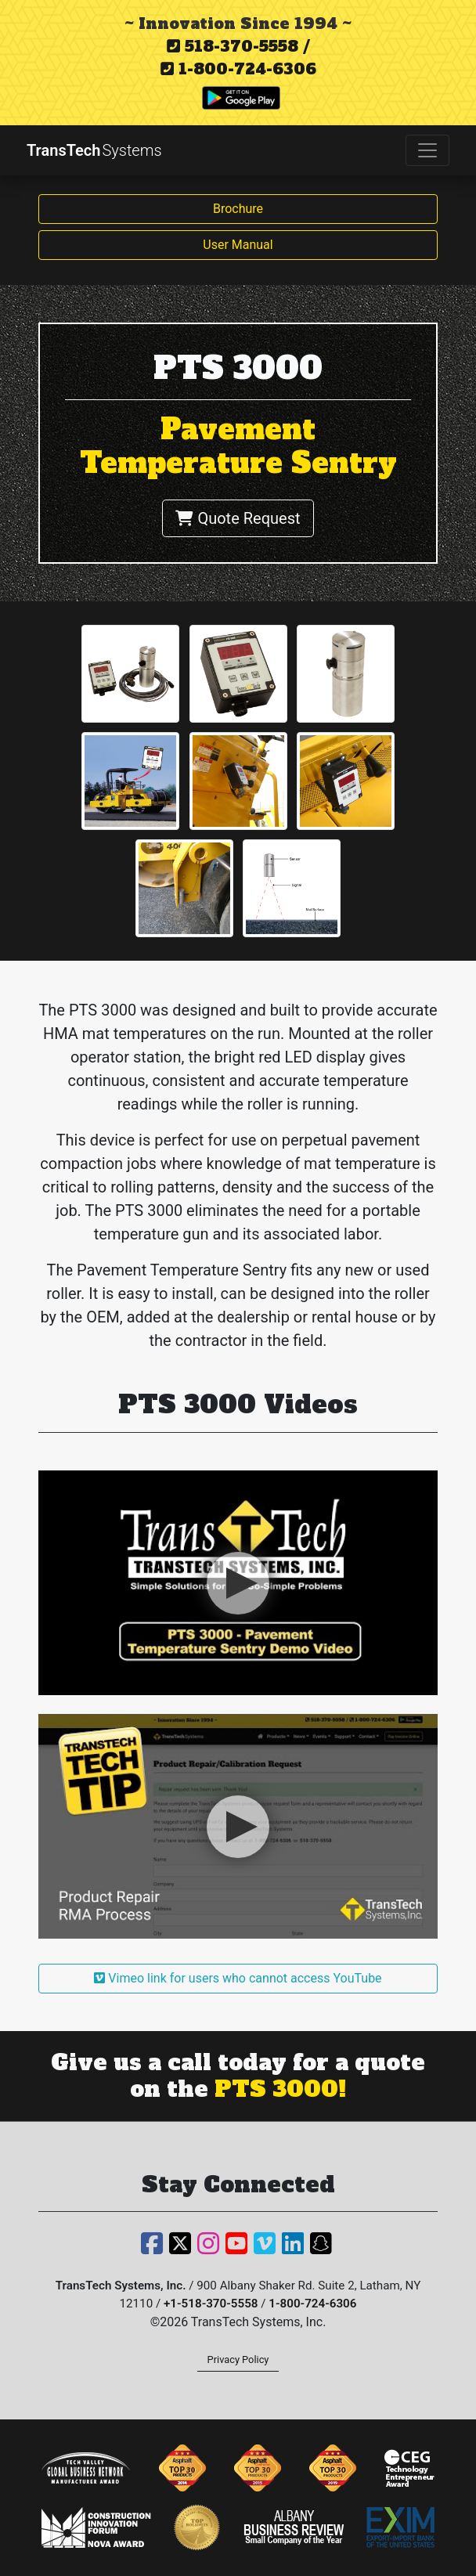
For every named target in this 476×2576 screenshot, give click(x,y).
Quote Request (237, 518)
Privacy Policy (238, 2360)
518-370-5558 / (238, 46)
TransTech (94, 150)
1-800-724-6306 (238, 69)
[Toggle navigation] (427, 150)
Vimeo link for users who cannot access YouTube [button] (237, 1978)
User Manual (237, 244)
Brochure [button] (238, 208)
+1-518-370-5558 (211, 2303)
